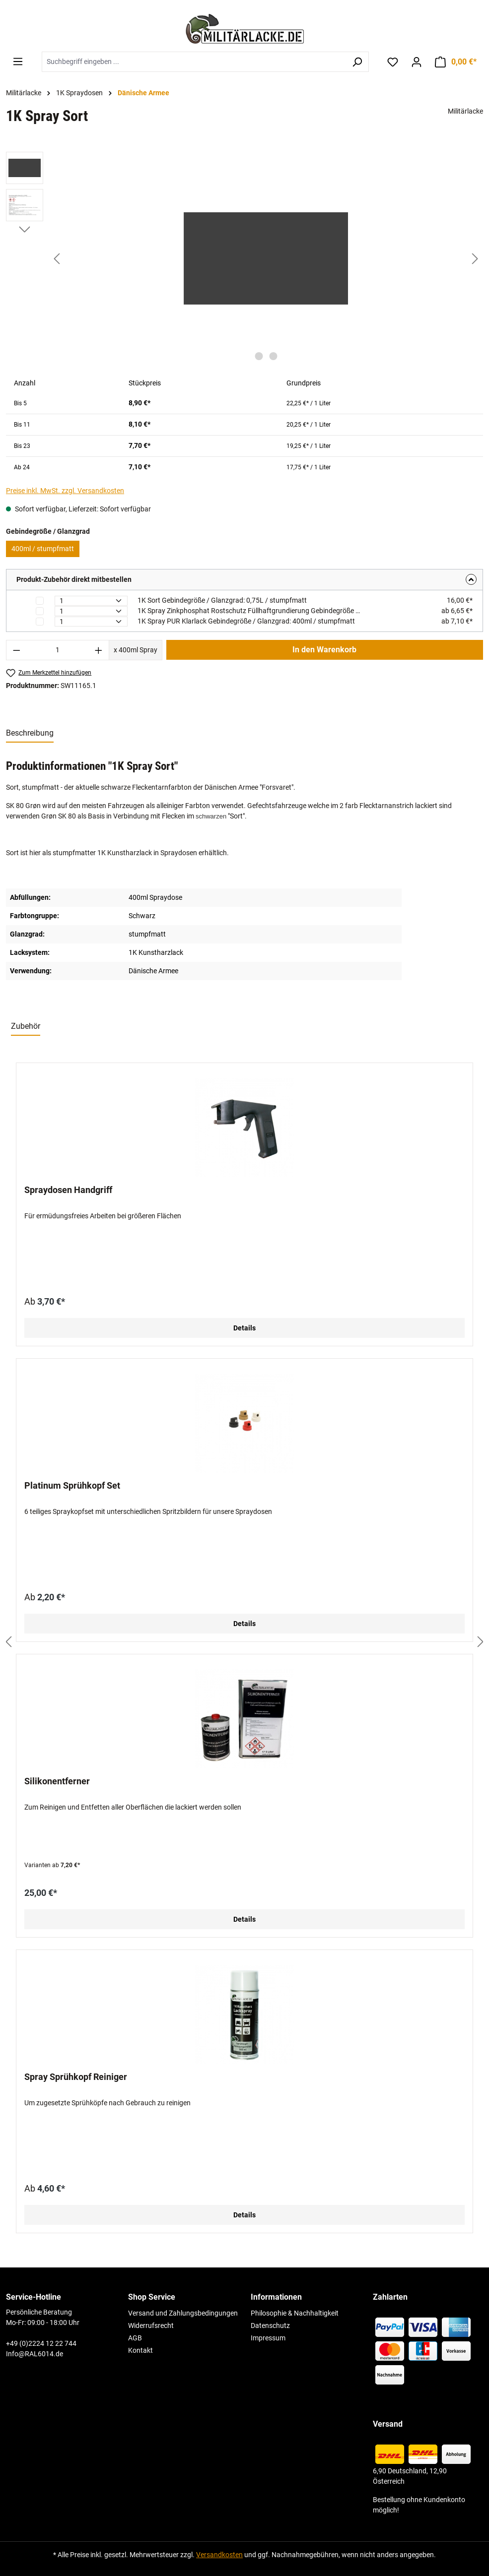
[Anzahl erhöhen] (98, 650)
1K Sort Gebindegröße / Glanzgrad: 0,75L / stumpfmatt (222, 600)
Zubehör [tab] (25, 1026)
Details (244, 1328)
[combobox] (194, 62)
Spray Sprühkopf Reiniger (75, 2077)
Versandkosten (219, 2555)
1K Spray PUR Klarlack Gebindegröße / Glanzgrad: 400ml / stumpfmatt (246, 621)
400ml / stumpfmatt (42, 549)
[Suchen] (357, 62)
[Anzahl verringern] (16, 650)
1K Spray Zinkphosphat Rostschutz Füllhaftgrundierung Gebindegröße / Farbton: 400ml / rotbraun (250, 611)
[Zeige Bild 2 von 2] (273, 356)
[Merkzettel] (393, 62)
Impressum (268, 2338)
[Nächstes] (475, 259)
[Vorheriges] (56, 259)
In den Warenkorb (324, 649)
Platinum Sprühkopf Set (72, 1485)
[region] (244, 258)
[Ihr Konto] (416, 62)
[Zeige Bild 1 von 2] (259, 356)
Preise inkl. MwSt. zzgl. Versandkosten (65, 491)
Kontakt (140, 2350)
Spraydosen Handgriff (68, 1190)
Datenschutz (270, 2325)
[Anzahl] (57, 650)
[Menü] (18, 61)
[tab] (30, 734)
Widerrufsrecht (151, 2325)
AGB (135, 2338)
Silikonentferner (57, 1781)
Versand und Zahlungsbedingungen (183, 2313)
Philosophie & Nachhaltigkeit (295, 2313)
